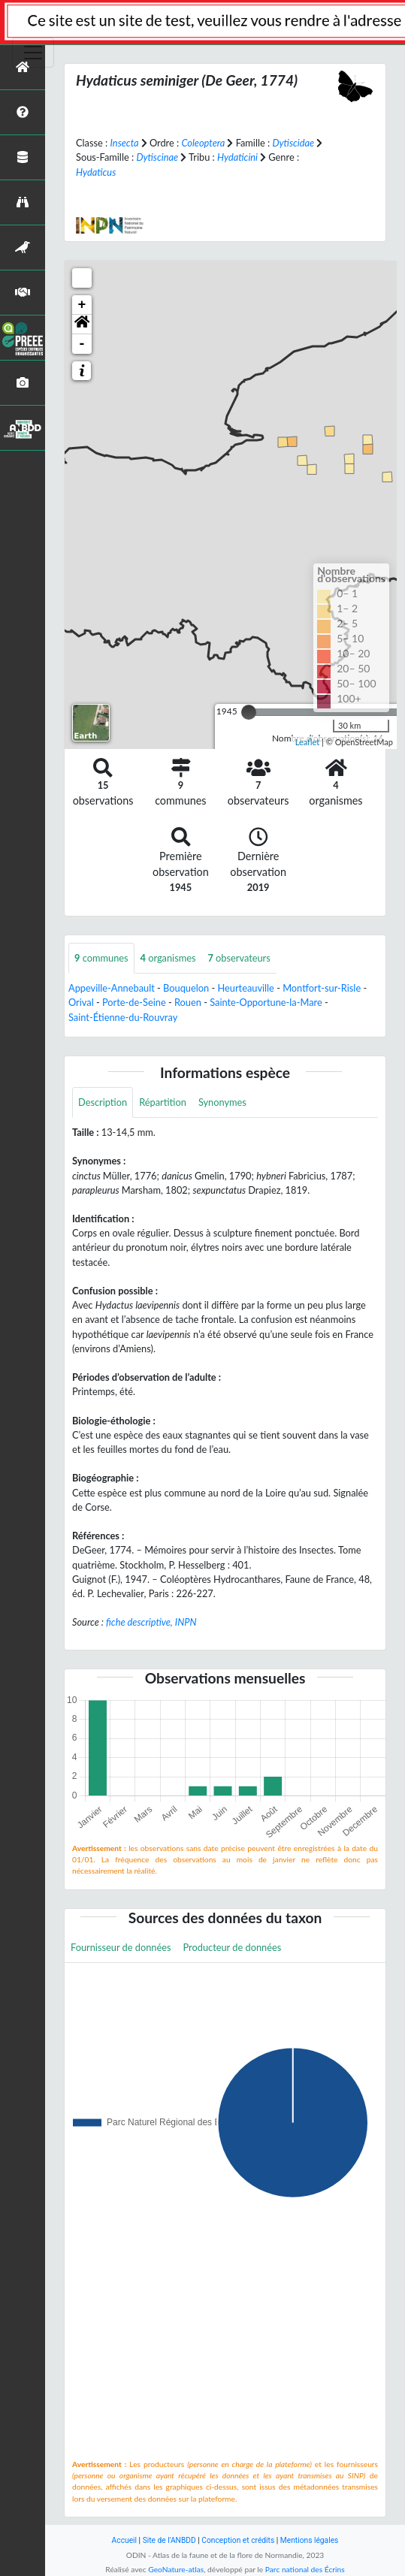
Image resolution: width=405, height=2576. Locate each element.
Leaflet (307, 742)
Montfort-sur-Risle (322, 988)
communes (101, 958)
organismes (168, 958)
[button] (82, 324)
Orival (81, 1002)
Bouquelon (186, 988)
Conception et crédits (237, 2540)
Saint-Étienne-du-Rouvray (122, 1017)
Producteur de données (232, 1947)
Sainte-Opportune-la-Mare (266, 1002)
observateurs (239, 958)
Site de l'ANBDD (169, 2540)
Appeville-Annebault (111, 988)
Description (102, 1102)
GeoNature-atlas (176, 2569)
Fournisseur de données (121, 1947)
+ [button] (82, 305)
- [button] (82, 344)
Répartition (162, 1102)
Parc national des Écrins (305, 2569)
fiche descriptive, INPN (151, 1622)
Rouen (187, 1002)
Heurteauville (245, 988)
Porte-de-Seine (134, 1002)
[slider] (248, 712)
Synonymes (222, 1102)
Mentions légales (309, 2540)
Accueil (124, 2540)
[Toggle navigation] (33, 53)
